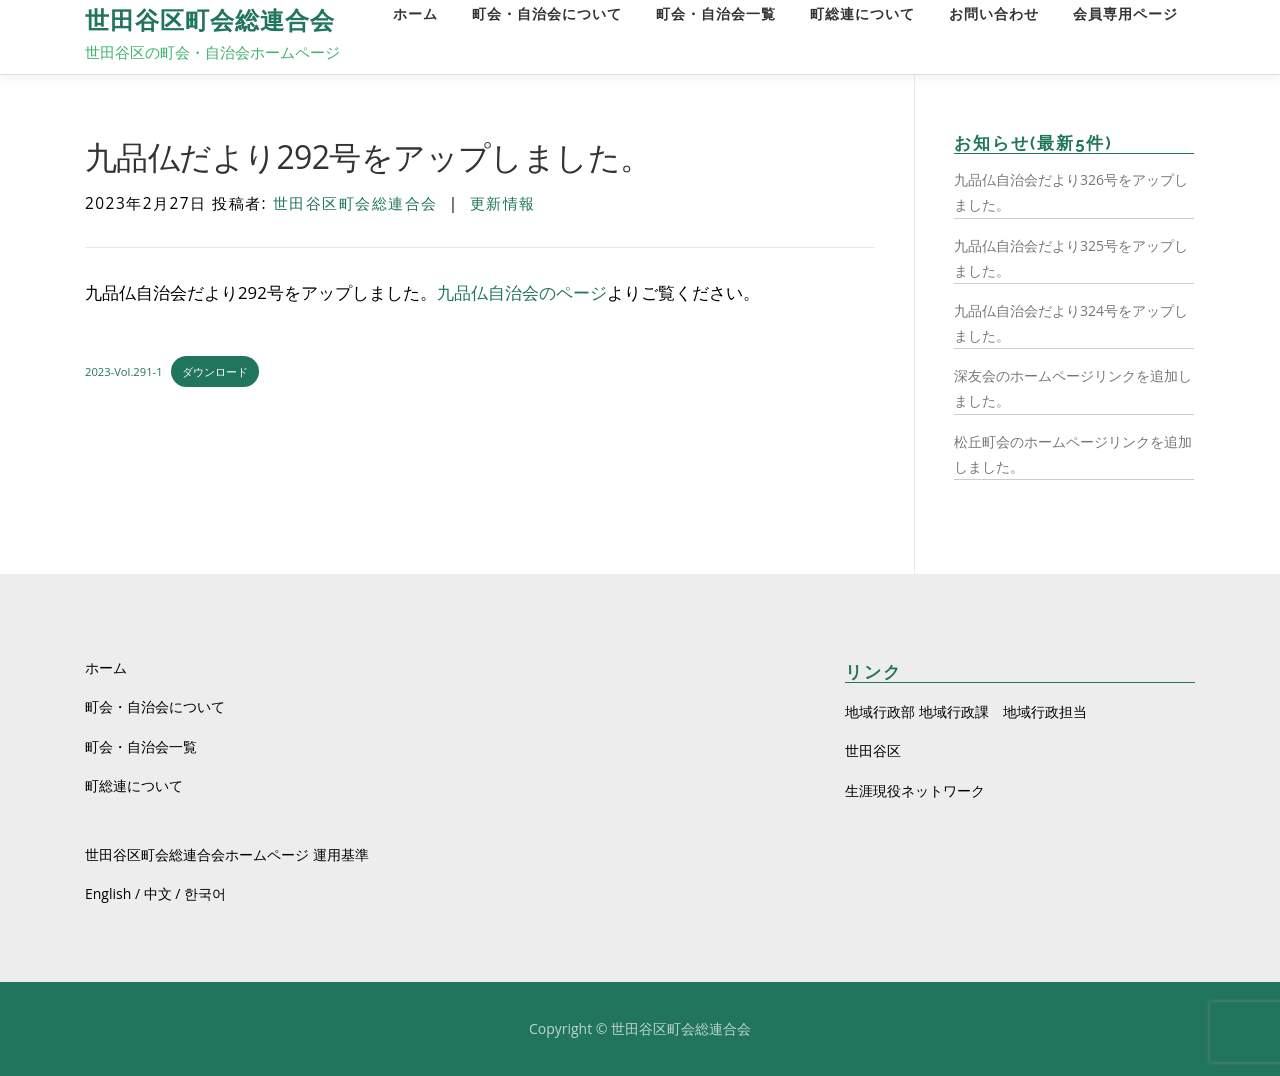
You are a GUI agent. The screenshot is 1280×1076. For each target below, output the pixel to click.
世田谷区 (873, 750)
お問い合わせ (994, 15)
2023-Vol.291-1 (124, 371)
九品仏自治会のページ (522, 292)
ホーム (415, 15)
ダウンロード (215, 371)
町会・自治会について (547, 15)
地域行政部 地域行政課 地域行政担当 (966, 711)
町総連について (862, 15)
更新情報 (503, 203)
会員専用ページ (1125, 15)
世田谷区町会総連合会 (210, 20)
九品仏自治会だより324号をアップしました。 (1071, 323)
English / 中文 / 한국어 (155, 893)
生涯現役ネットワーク (915, 790)
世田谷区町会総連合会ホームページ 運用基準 (227, 854)
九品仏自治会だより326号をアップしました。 (1071, 192)
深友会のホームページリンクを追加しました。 (1073, 388)
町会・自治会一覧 (716, 15)
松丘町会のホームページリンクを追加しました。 (1073, 454)
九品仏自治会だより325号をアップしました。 (1071, 258)
